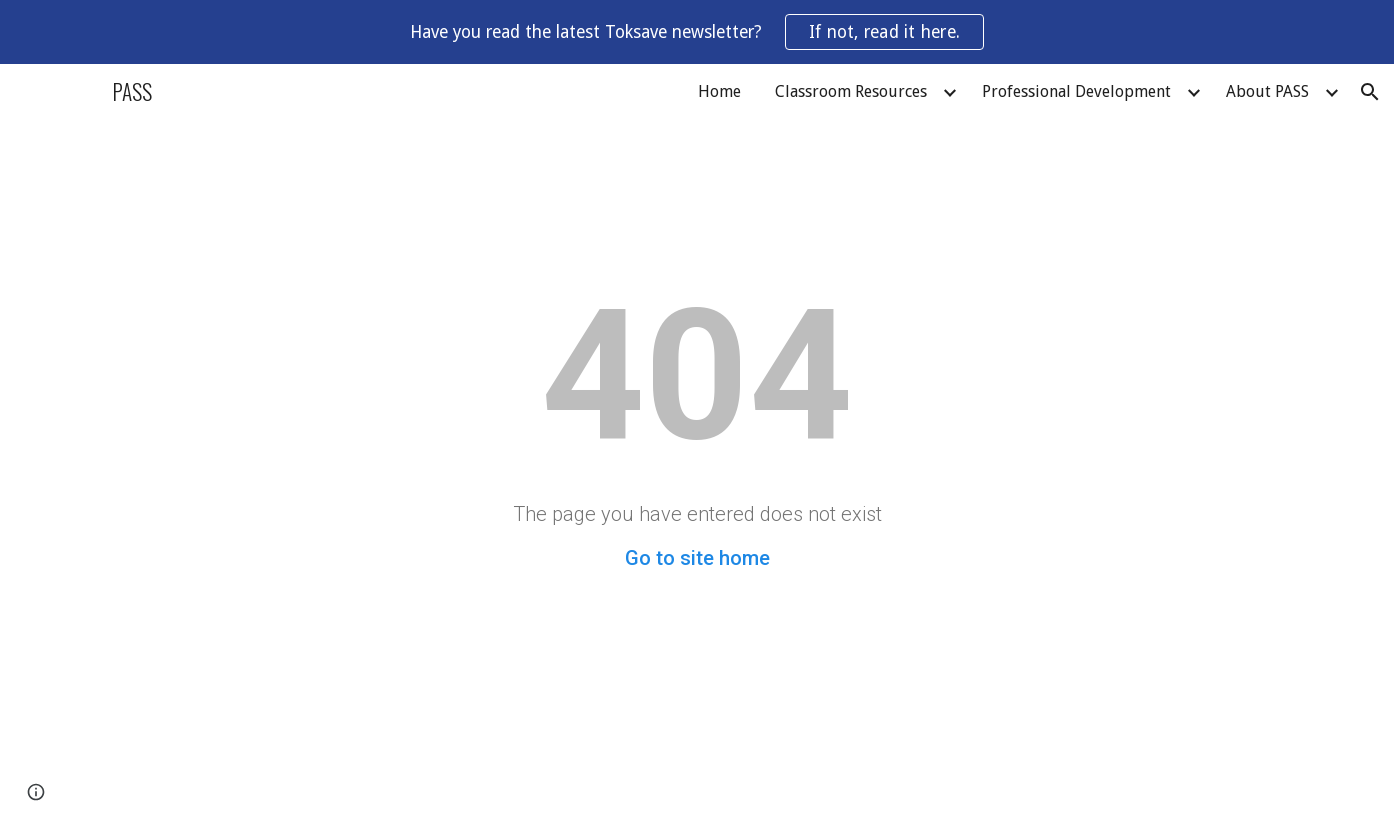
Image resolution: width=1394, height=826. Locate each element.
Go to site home (697, 558)
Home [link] (719, 91)
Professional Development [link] (1076, 91)
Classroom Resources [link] (851, 91)
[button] (1370, 92)
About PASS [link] (1267, 91)
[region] (697, 32)
